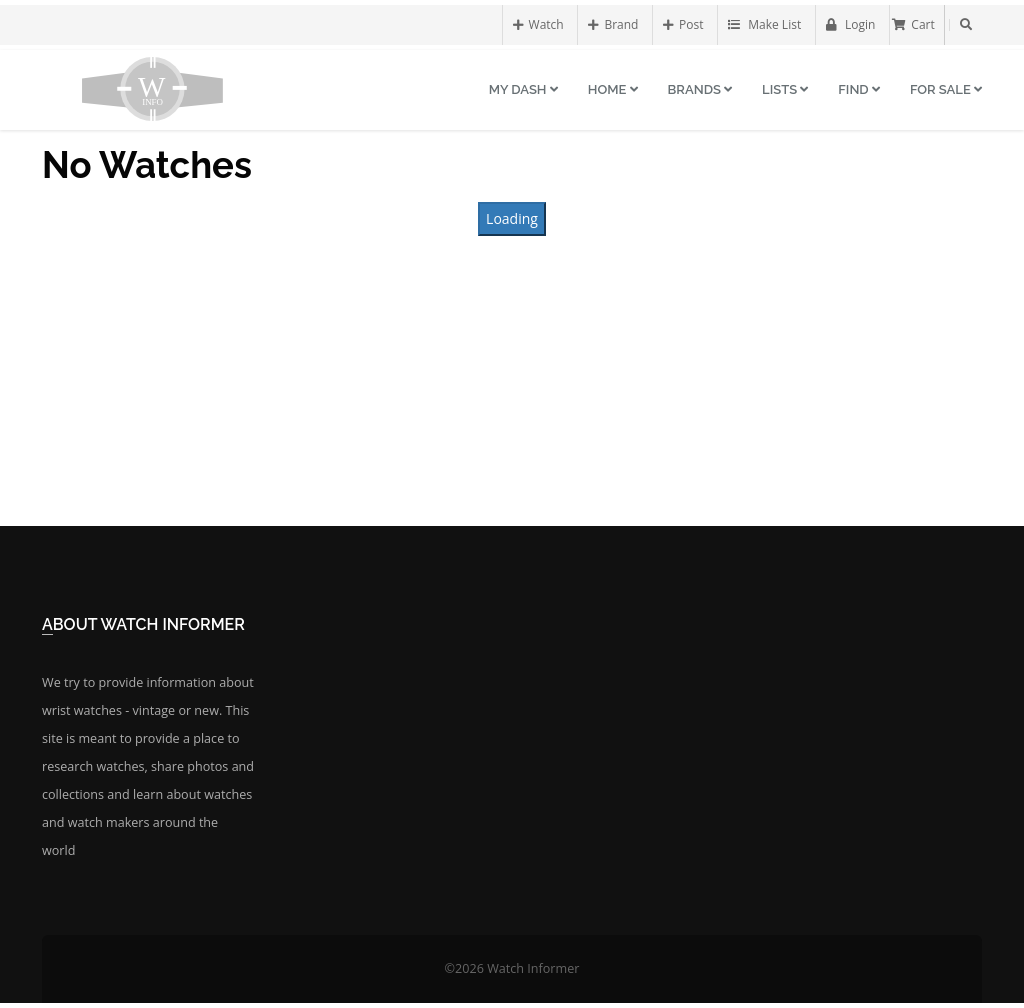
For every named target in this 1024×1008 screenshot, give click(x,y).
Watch (538, 24)
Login (851, 24)
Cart (913, 24)
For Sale (946, 89)
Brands (700, 89)
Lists (785, 89)
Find (859, 89)
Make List (764, 24)
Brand (613, 24)
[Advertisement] (512, 381)
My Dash (523, 89)
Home (613, 89)
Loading (512, 218)
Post (683, 24)
